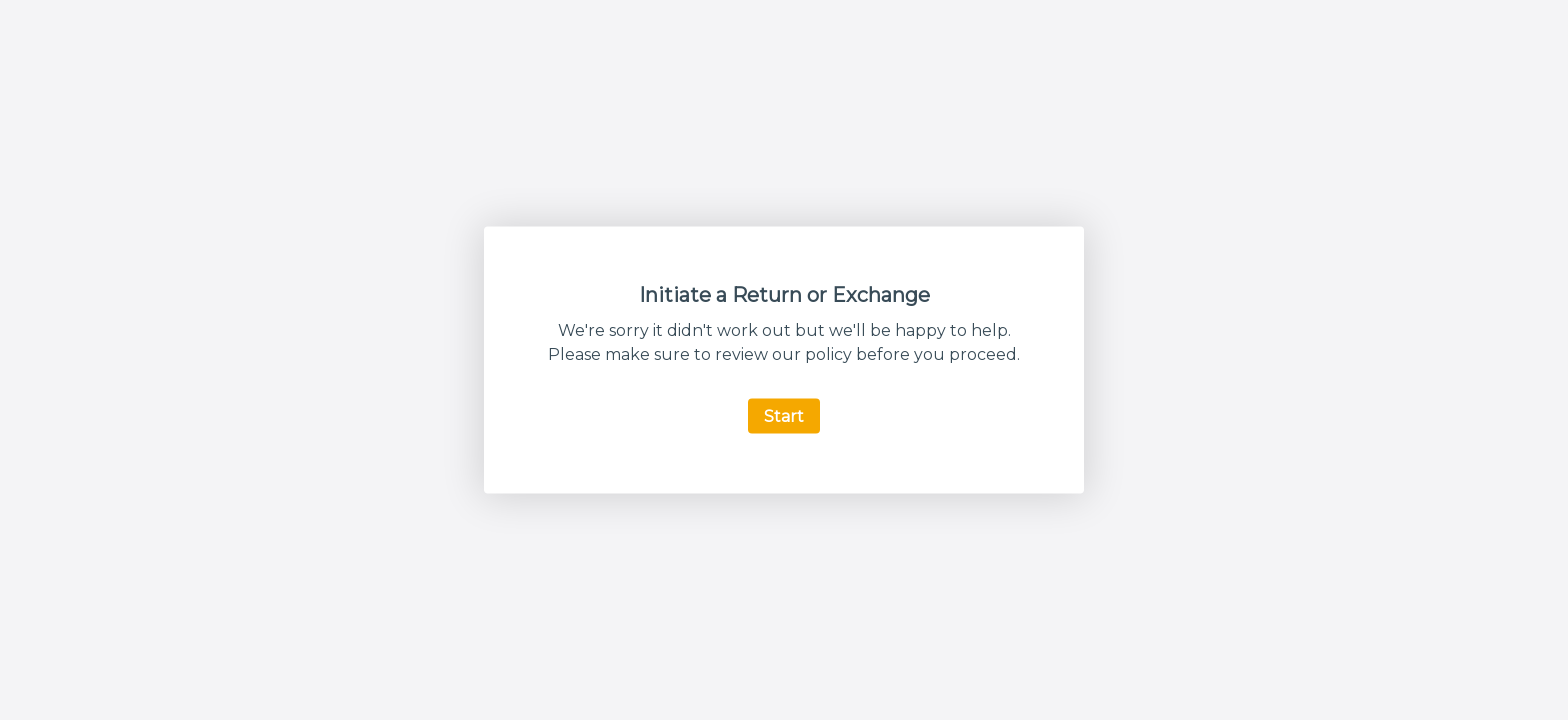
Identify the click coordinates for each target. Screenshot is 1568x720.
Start (784, 416)
